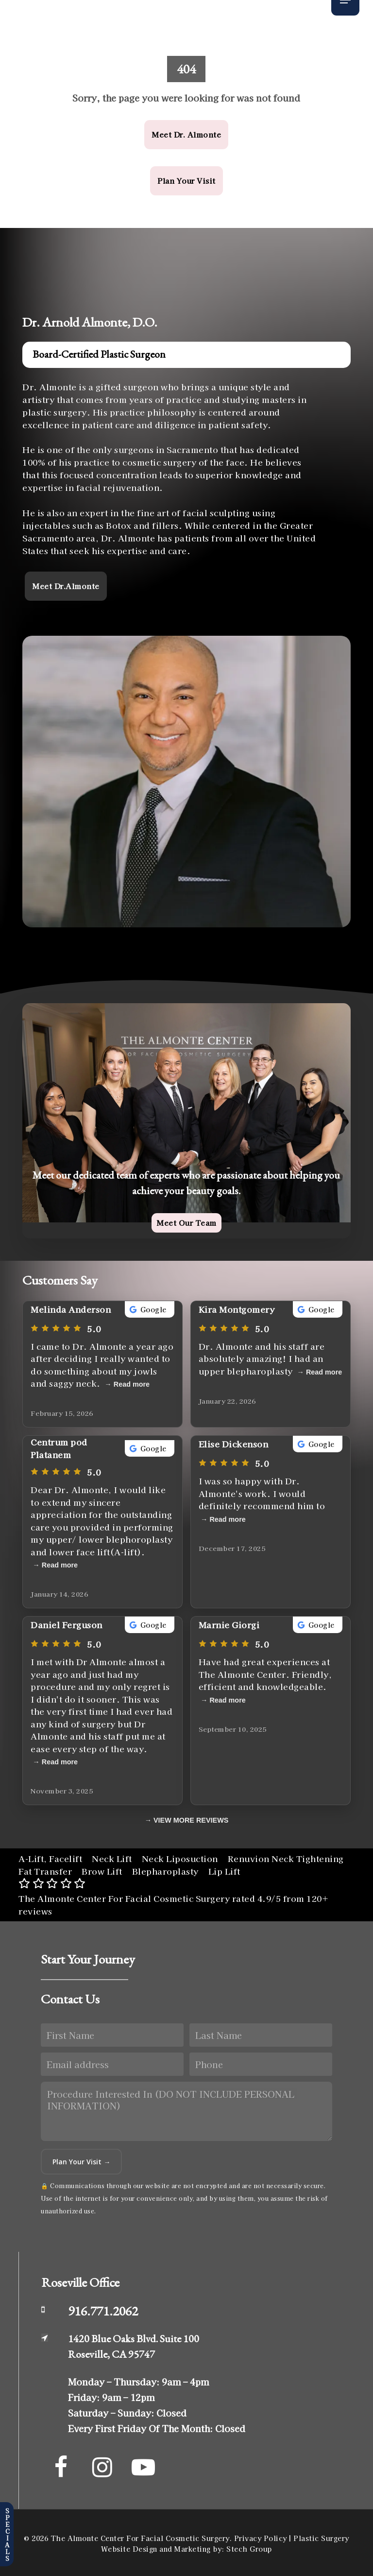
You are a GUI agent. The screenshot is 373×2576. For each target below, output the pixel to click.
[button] (186, 134)
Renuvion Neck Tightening (286, 1858)
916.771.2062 (103, 2310)
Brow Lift (102, 1871)
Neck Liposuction (180, 1858)
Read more (132, 1384)
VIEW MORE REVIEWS (190, 1820)
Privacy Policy (260, 2538)
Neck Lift (112, 1858)
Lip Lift (224, 1871)
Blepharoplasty (165, 1871)
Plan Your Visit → (81, 2161)
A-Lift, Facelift (50, 1858)
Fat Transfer (45, 1871)
